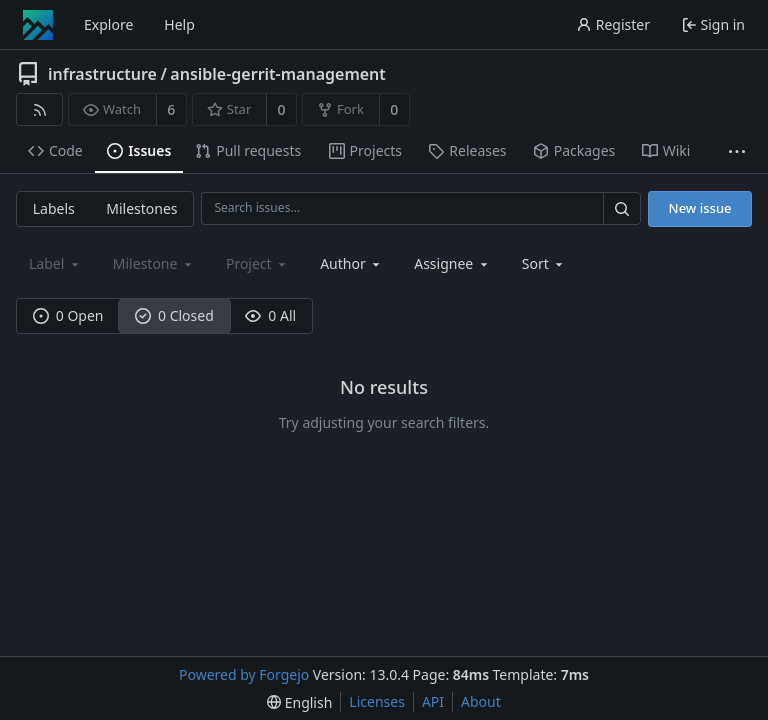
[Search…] (622, 208)
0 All (270, 315)
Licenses (377, 701)
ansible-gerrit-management (278, 74)
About (481, 701)
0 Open (68, 315)
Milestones (141, 208)
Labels (54, 208)
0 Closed (174, 315)
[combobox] (351, 263)
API (433, 701)
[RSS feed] (39, 109)
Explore (108, 24)
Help (179, 24)
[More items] (737, 151)
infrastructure (102, 74)
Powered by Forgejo (244, 674)
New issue (700, 208)
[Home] (38, 25)
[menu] (544, 263)
